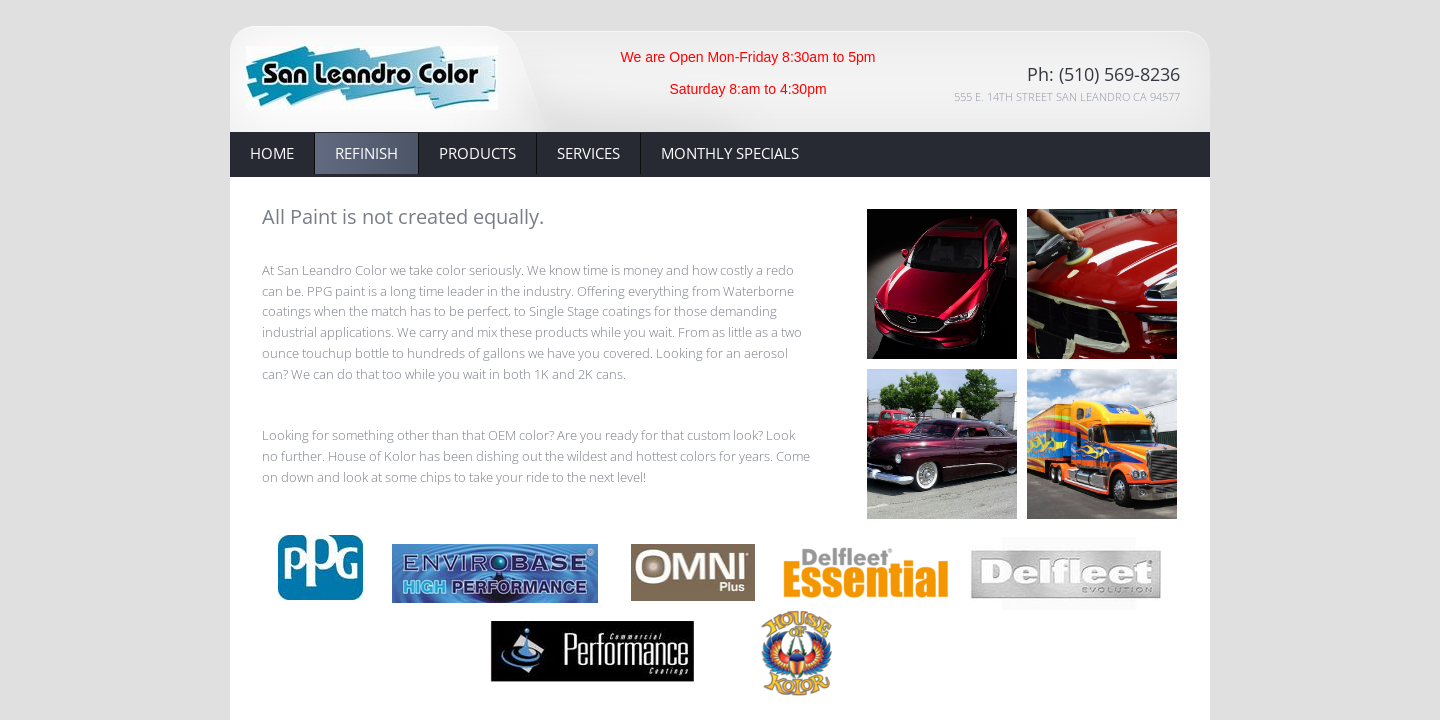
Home (272, 153)
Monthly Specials (730, 153)
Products (477, 153)
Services (588, 153)
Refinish (366, 153)
